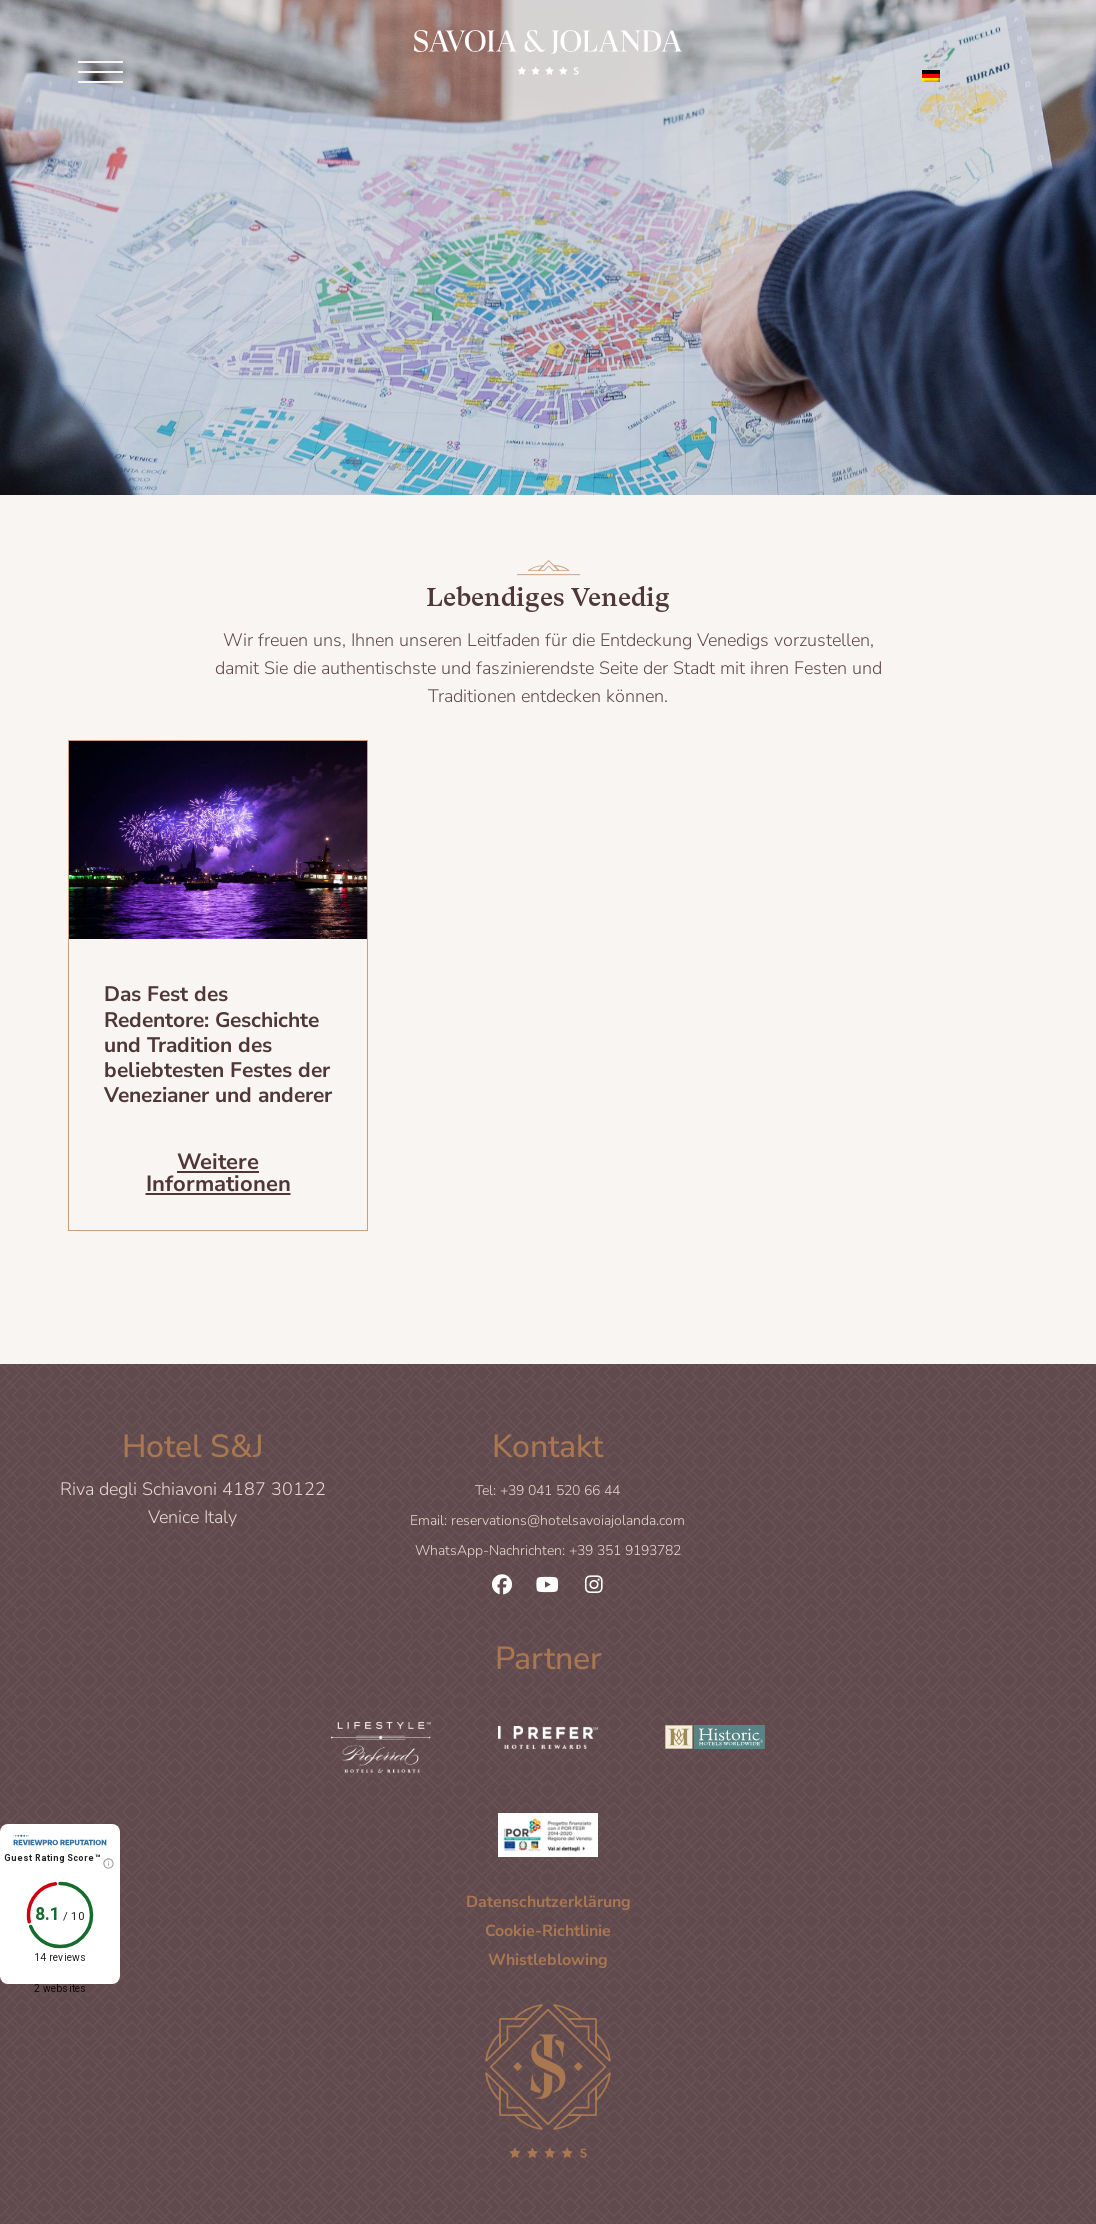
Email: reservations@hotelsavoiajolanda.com (547, 1520)
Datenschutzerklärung (548, 1901)
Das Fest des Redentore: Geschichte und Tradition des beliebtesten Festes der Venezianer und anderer (218, 1044)
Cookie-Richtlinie (548, 1930)
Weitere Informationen (218, 1171)
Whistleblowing (548, 1959)
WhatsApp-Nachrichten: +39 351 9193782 (548, 1550)
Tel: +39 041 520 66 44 (547, 1490)
